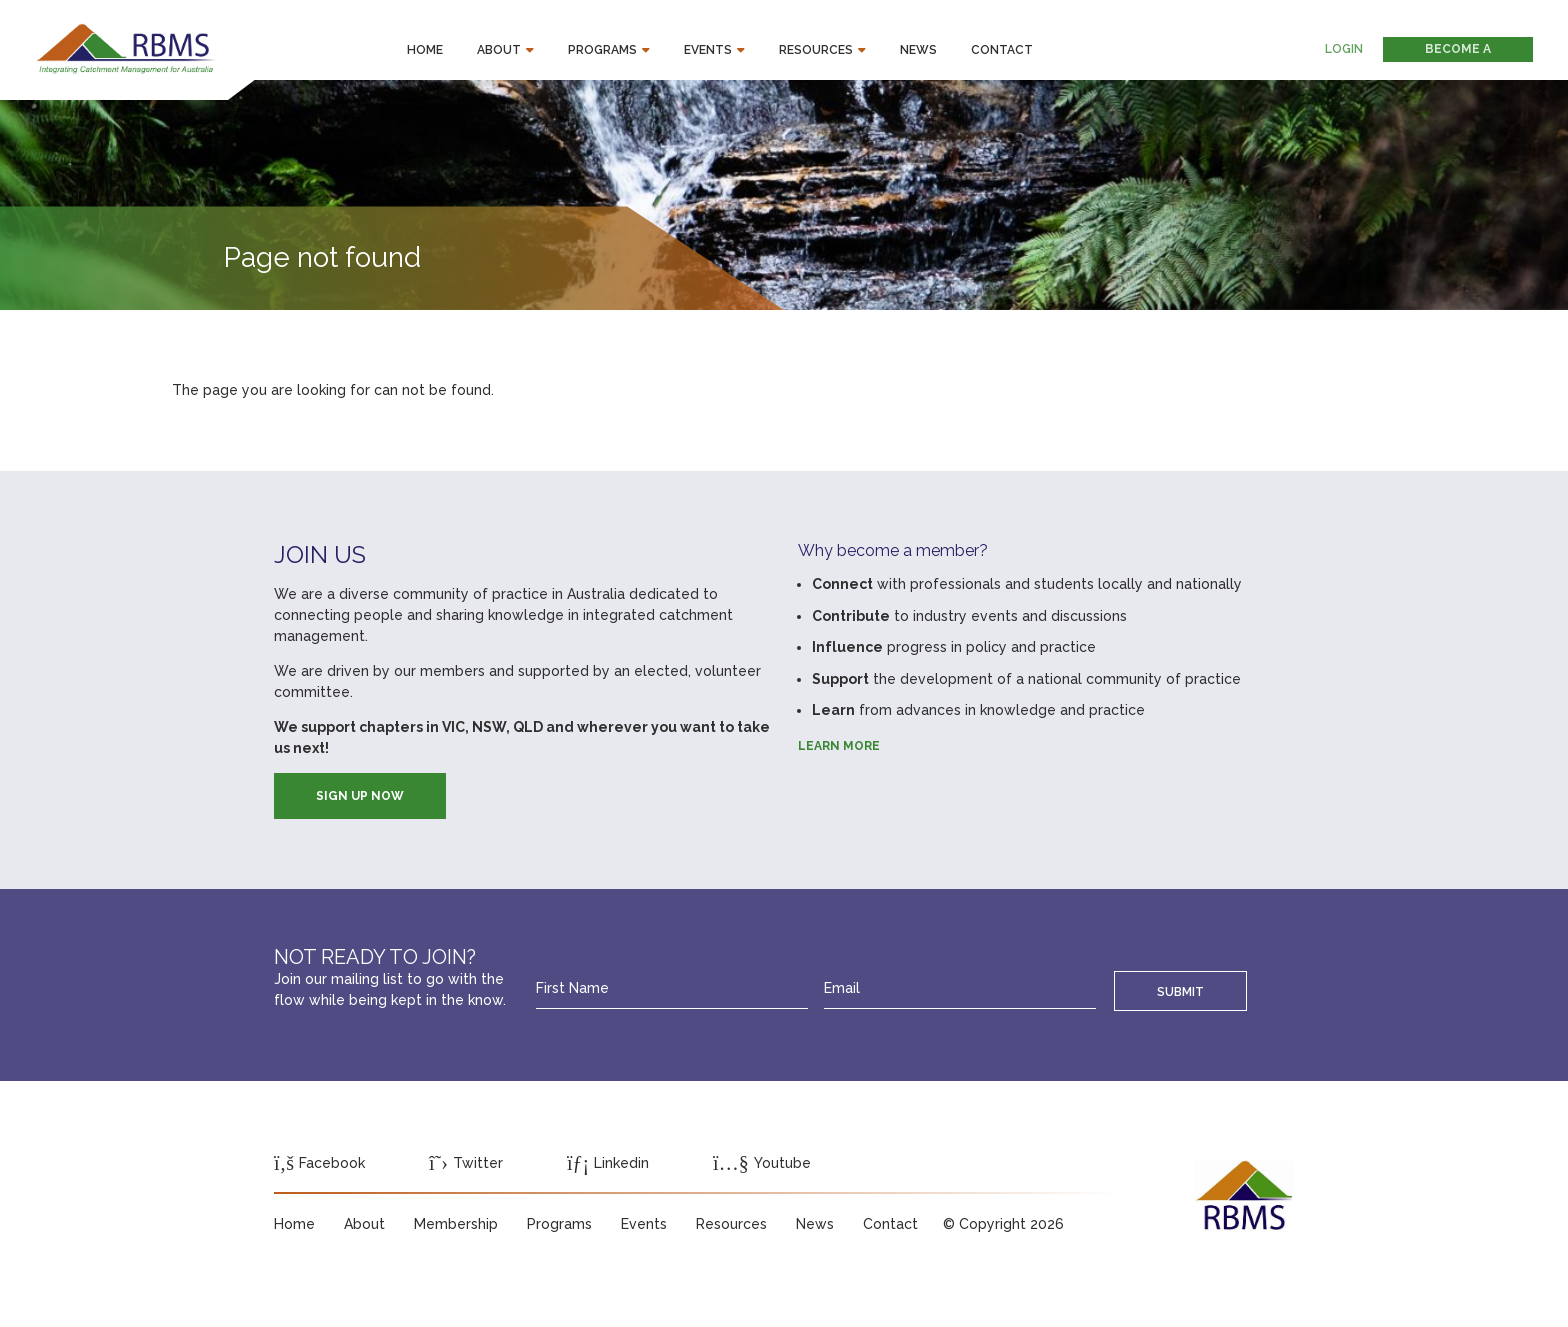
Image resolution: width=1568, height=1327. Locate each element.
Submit (1180, 991)
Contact (1002, 50)
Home (425, 50)
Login (1344, 49)
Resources (816, 50)
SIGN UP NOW (360, 796)
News (918, 50)
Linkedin (608, 1163)
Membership (456, 1224)
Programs (602, 50)
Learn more (839, 746)
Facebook (319, 1163)
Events (708, 50)
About (499, 50)
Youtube (762, 1163)
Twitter (466, 1163)
